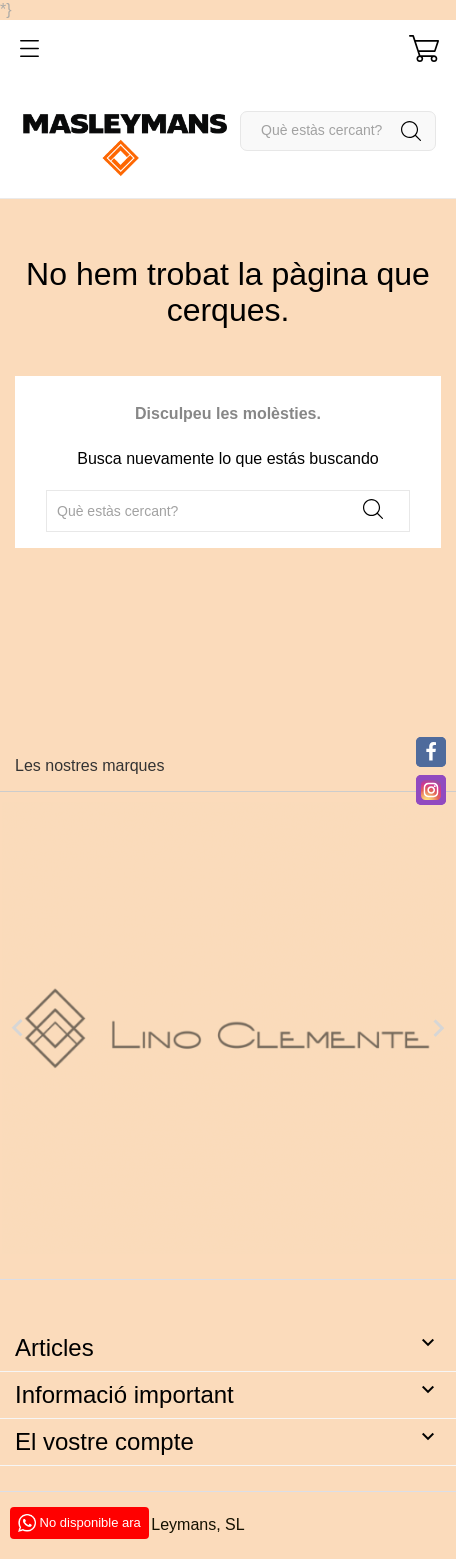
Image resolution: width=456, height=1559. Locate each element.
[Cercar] (338, 131)
